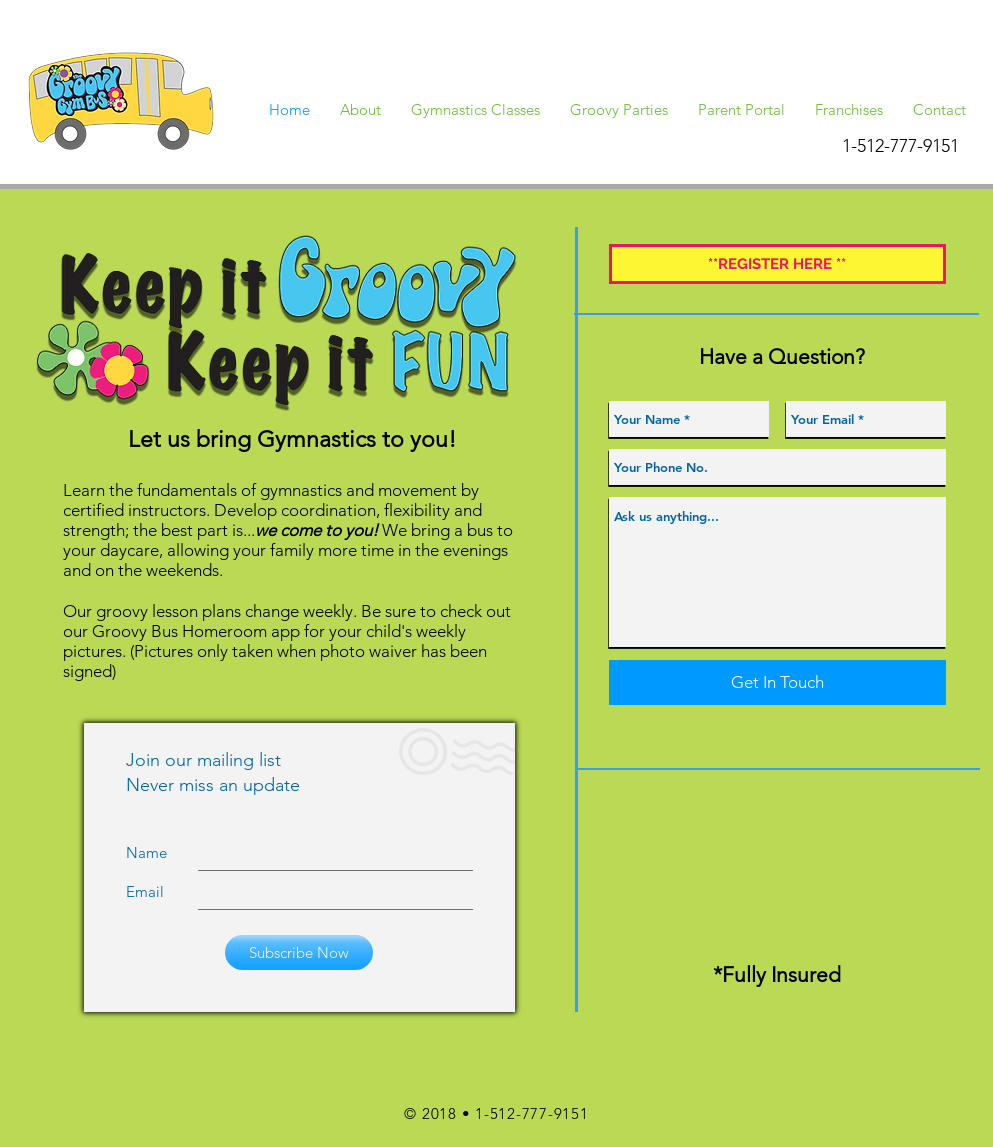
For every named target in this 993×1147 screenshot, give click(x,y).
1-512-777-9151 (532, 1113)
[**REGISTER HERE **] (777, 264)
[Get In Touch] (777, 682)
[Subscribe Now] (299, 952)
